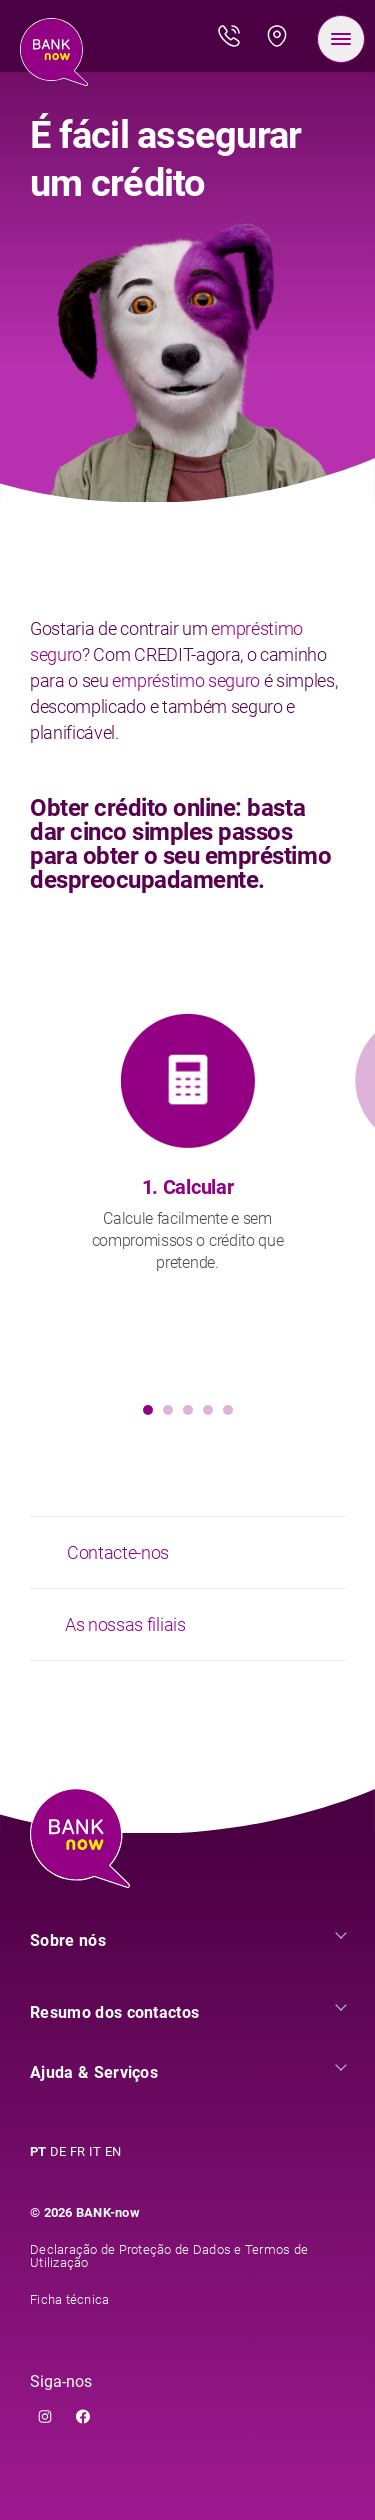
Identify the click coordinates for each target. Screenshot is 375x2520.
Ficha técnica (69, 2299)
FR (77, 2151)
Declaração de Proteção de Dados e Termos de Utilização (169, 2256)
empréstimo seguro (186, 680)
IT (95, 2151)
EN (113, 2151)
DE (58, 2151)
